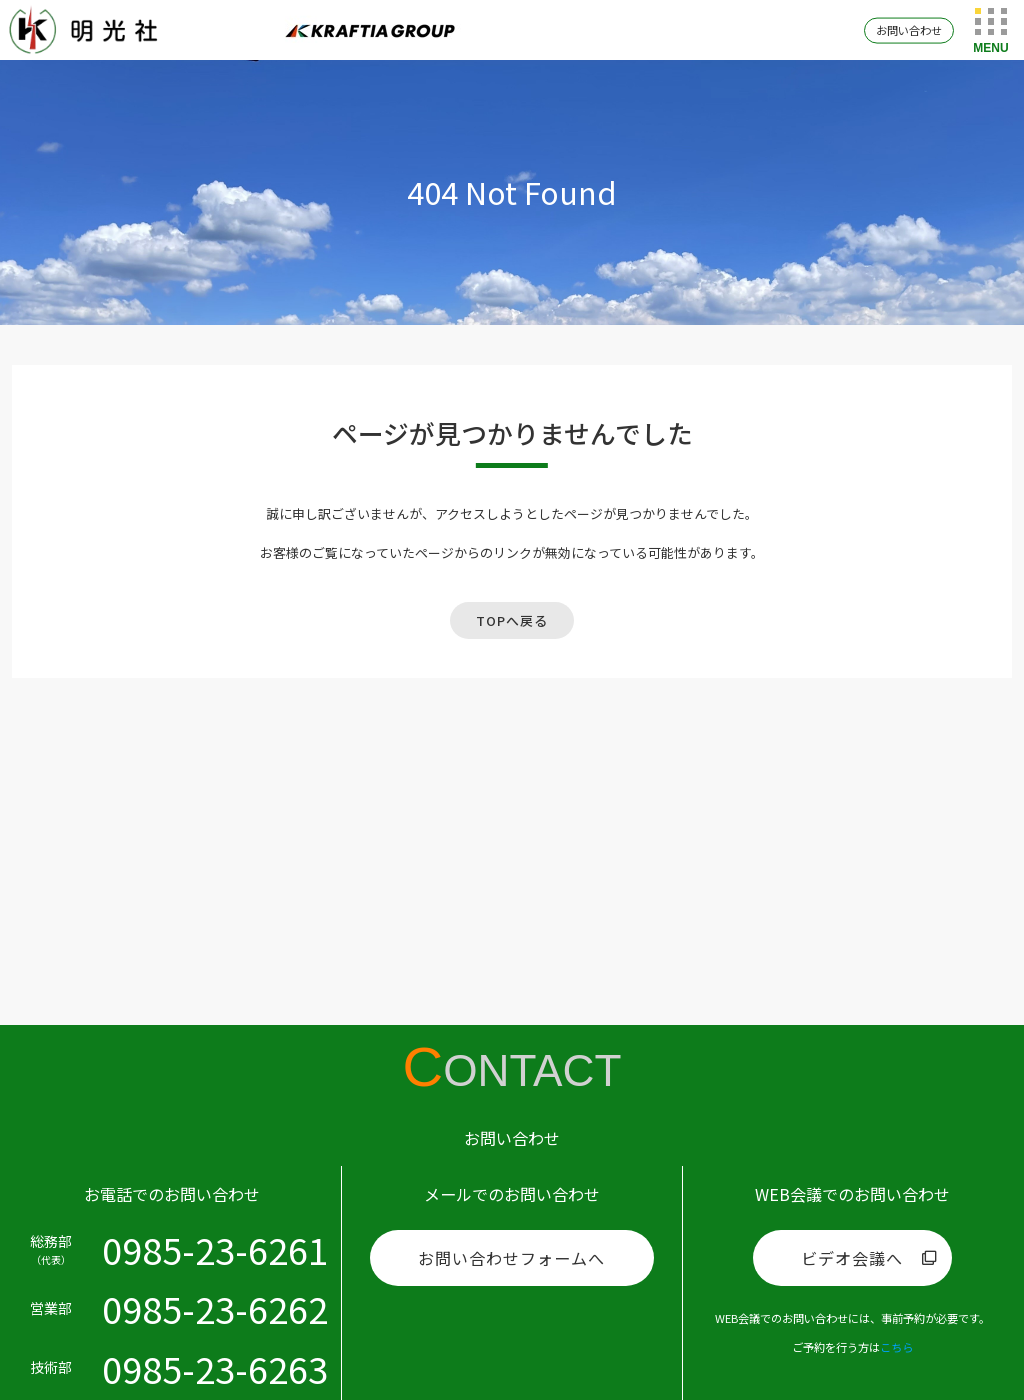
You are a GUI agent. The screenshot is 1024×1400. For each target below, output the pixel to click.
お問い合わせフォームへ (511, 1258)
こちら (896, 1347)
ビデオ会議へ (852, 1258)
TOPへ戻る (512, 620)
